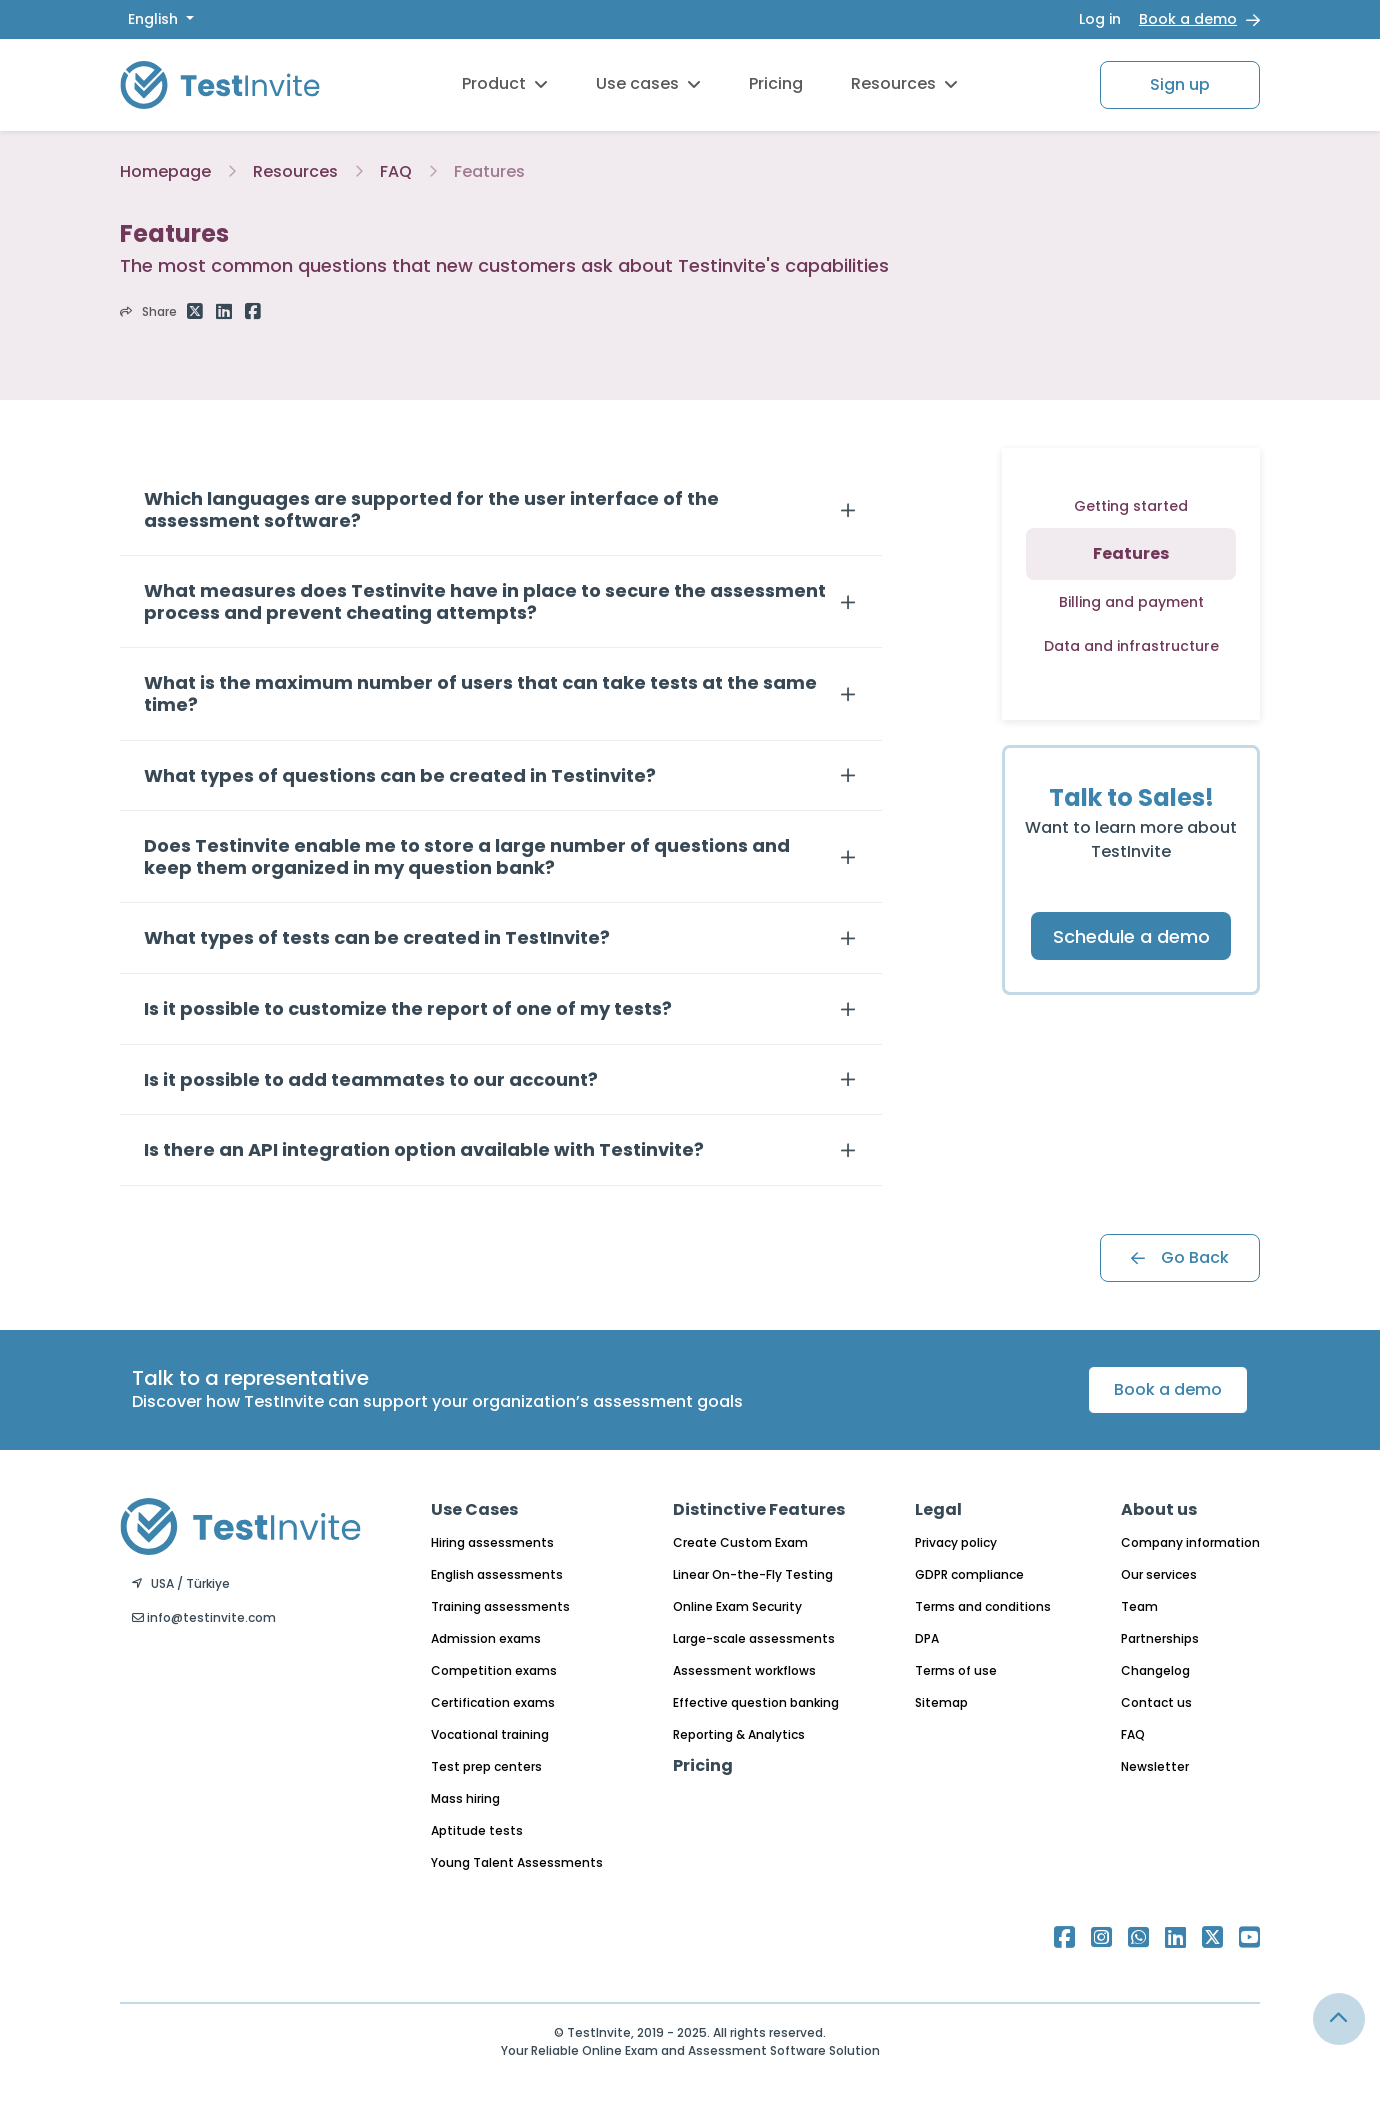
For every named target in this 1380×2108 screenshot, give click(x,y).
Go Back (1180, 1257)
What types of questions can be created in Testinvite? (400, 776)
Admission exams (486, 1638)
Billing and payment (1131, 602)
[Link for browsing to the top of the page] (1339, 2019)
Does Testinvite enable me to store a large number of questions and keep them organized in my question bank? (467, 856)
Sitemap (941, 1702)
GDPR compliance (969, 1574)
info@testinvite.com (204, 1617)
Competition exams (494, 1670)
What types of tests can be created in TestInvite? (377, 938)
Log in (1100, 19)
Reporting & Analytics (739, 1734)
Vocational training (490, 1734)
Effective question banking (756, 1702)
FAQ (396, 171)
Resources (904, 83)
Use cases (648, 83)
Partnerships (1160, 1638)
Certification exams (493, 1702)
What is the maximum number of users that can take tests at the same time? (480, 693)
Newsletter (1155, 1766)
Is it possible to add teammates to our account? (371, 1080)
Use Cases (474, 1509)
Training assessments (500, 1606)
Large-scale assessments (754, 1638)
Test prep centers (486, 1766)
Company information (1190, 1542)
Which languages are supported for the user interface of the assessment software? (431, 509)
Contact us (1156, 1702)
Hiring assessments (492, 1542)
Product (505, 83)
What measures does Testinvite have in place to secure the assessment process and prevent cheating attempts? (485, 601)
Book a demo (1188, 19)
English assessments (497, 1574)
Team (1139, 1606)
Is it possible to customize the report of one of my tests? (408, 1009)
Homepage (165, 171)
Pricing (776, 83)
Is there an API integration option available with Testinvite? (424, 1150)
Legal (938, 1509)
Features (489, 171)
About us (1159, 1509)
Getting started (1131, 506)
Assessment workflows (744, 1670)
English (155, 19)
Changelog (1155, 1670)
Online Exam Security (737, 1606)
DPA (927, 1638)
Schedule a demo (1131, 936)
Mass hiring (465, 1798)
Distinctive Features (759, 1509)
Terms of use (956, 1670)
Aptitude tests (477, 1830)
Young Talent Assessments (517, 1862)
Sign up (1180, 84)
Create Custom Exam (740, 1542)
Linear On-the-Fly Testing (753, 1574)
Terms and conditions (983, 1606)
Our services (1159, 1574)
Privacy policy (956, 1542)
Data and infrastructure (1131, 646)
